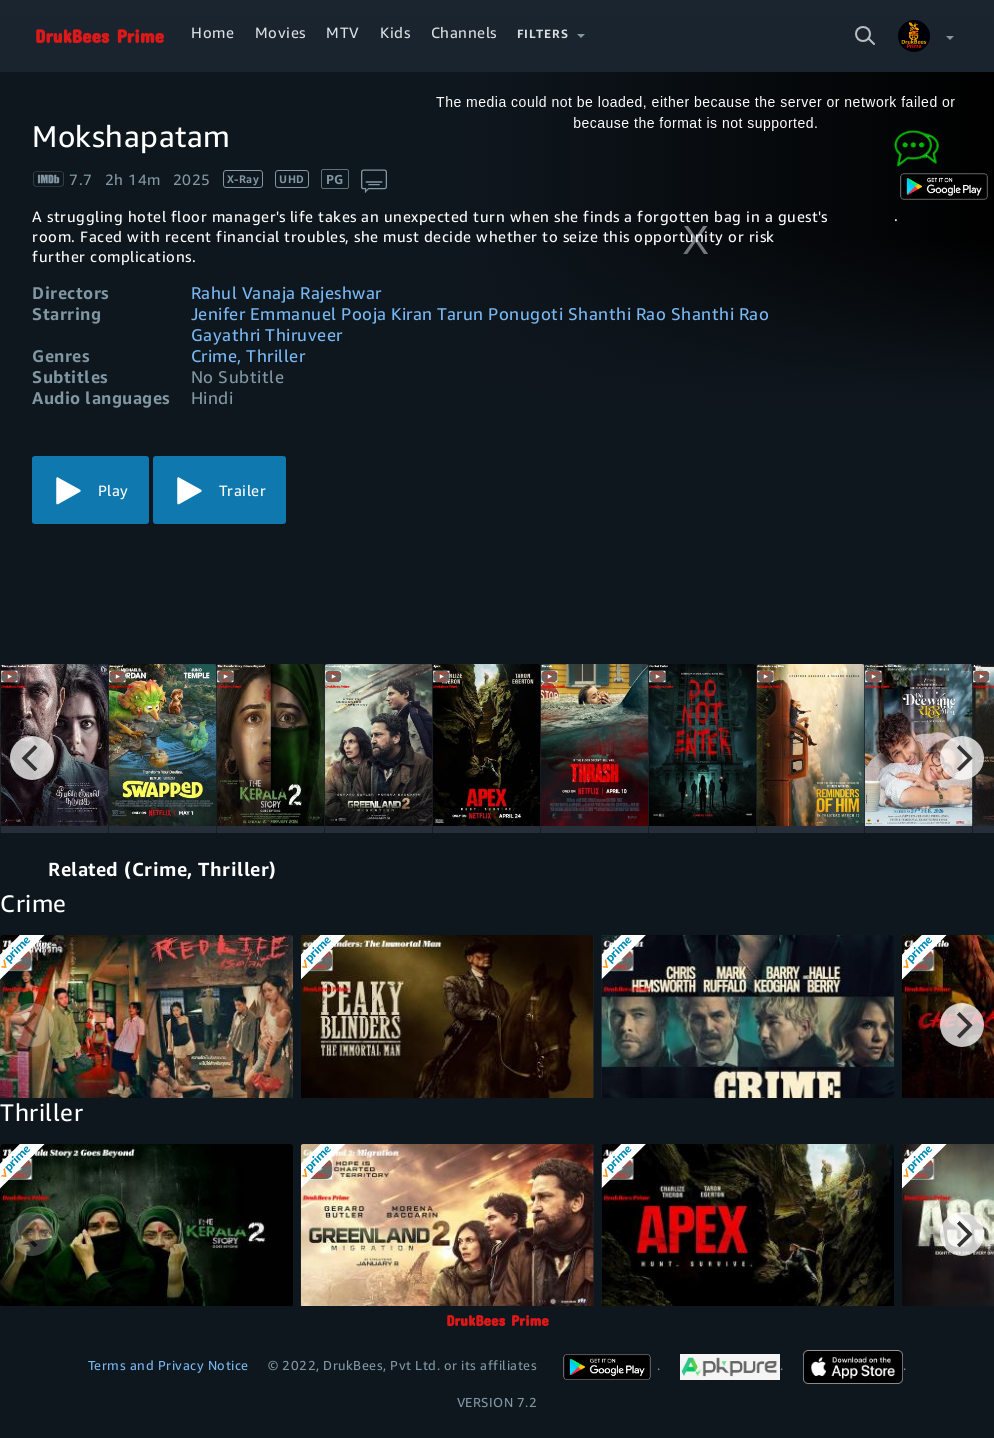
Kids (395, 32)
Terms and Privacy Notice (168, 1365)
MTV (343, 32)
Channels (464, 32)
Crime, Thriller (248, 355)
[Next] (962, 758)
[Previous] (32, 758)
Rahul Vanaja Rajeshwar (286, 292)
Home (212, 32)
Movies (280, 32)
